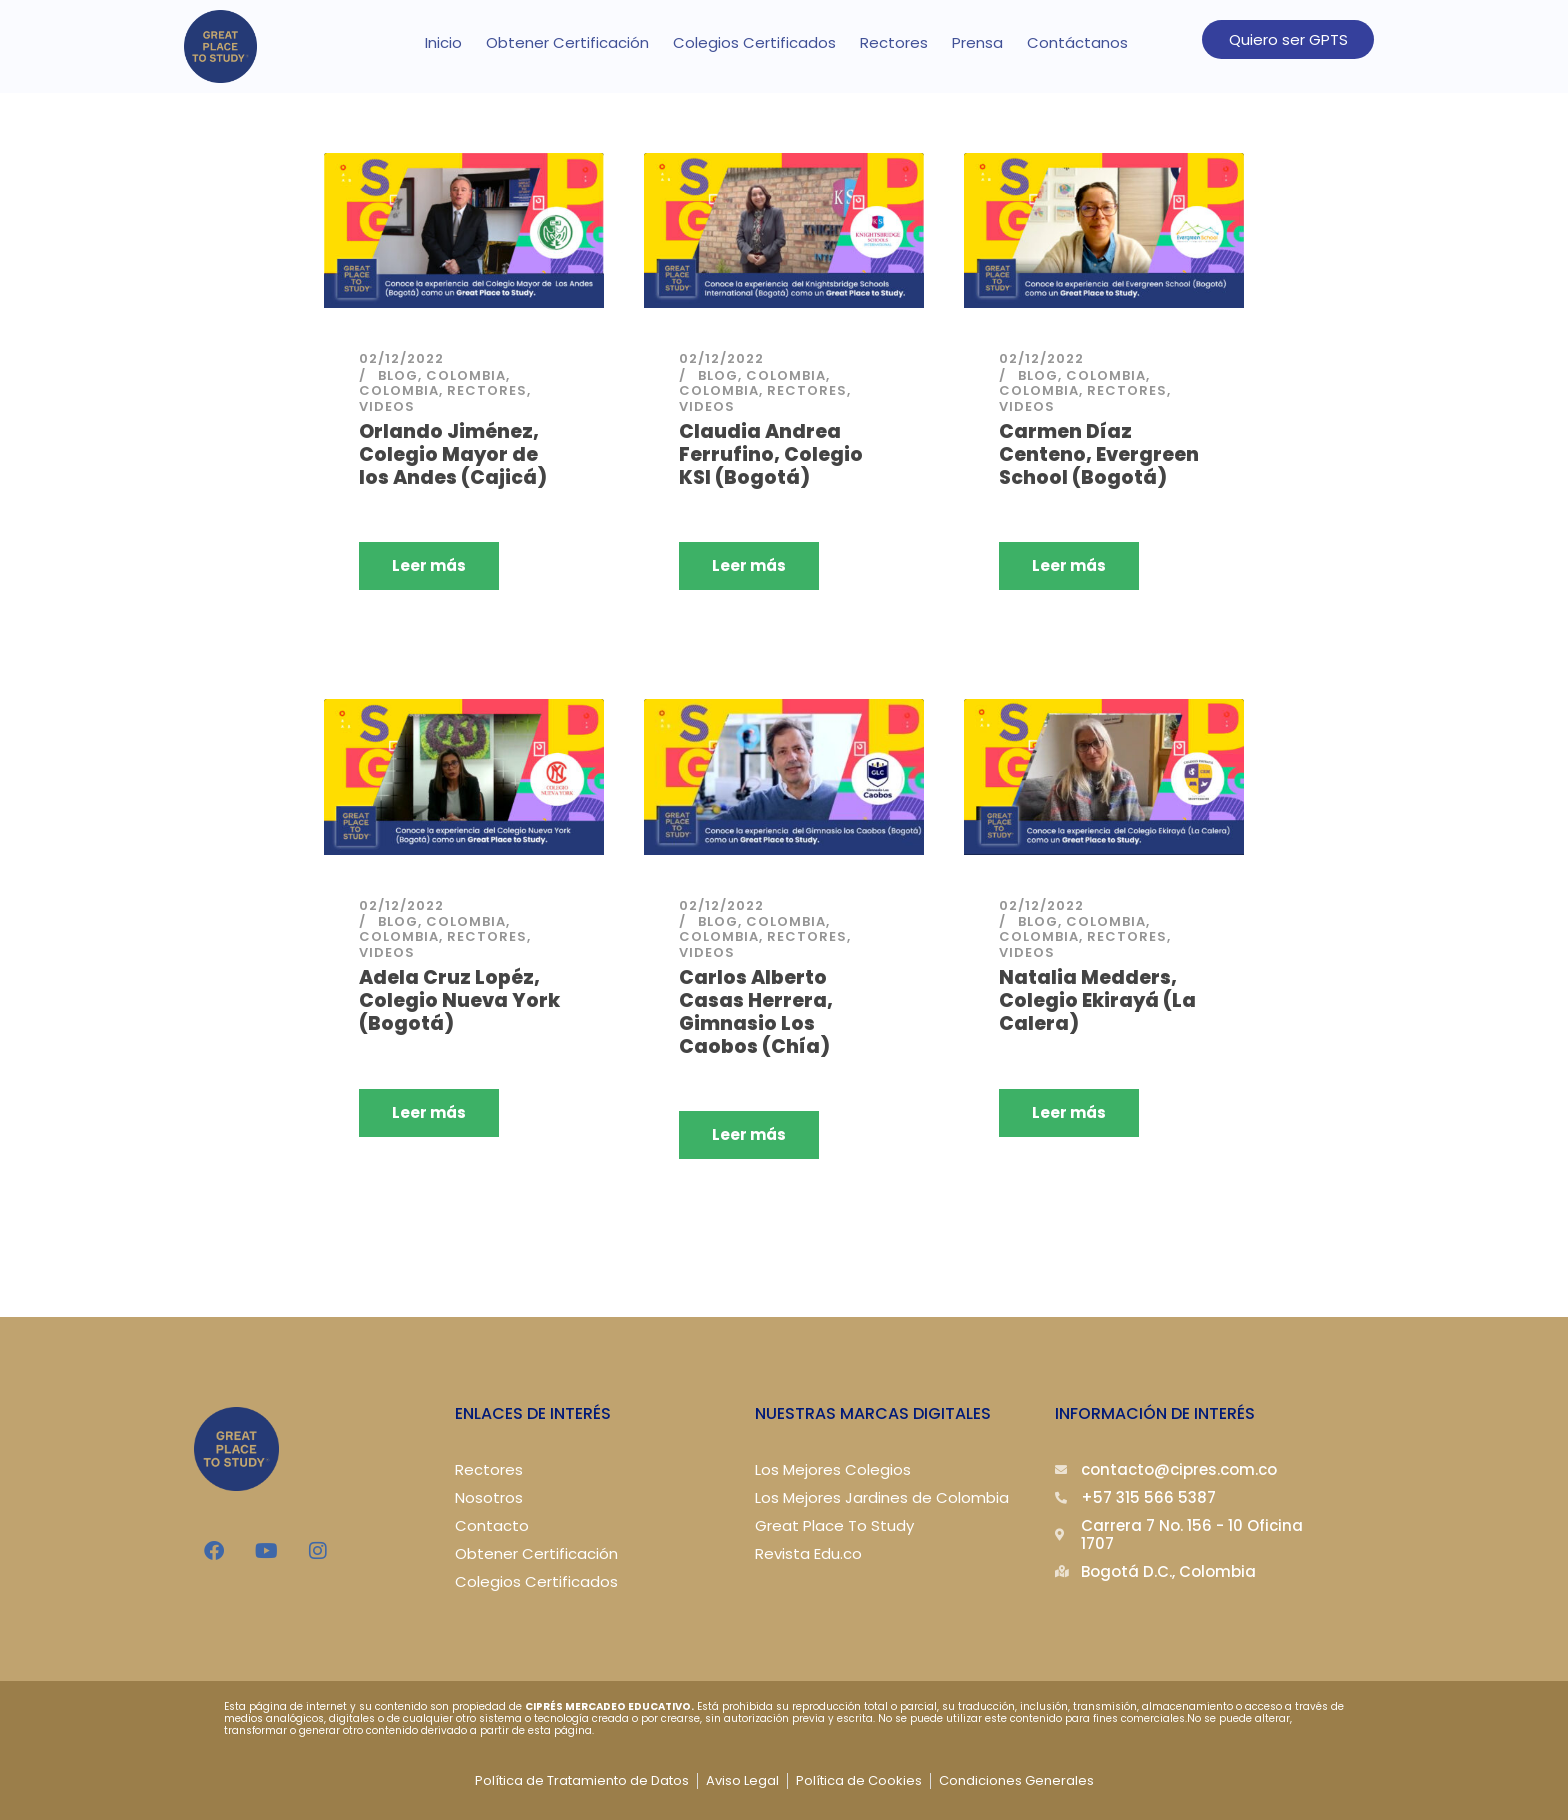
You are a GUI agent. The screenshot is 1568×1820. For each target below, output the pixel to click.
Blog (398, 375)
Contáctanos (1077, 42)
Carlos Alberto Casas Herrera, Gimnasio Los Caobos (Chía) (756, 1009)
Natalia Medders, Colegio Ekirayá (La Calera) (1097, 998)
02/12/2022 (401, 358)
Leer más (429, 565)
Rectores (894, 42)
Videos (387, 406)
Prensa (977, 42)
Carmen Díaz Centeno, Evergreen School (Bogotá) (1099, 454)
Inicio (443, 42)
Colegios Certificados (754, 42)
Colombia (466, 375)
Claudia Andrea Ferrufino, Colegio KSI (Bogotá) (771, 454)
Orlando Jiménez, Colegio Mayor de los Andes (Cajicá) (453, 454)
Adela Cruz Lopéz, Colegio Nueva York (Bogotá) (459, 998)
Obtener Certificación (567, 42)
